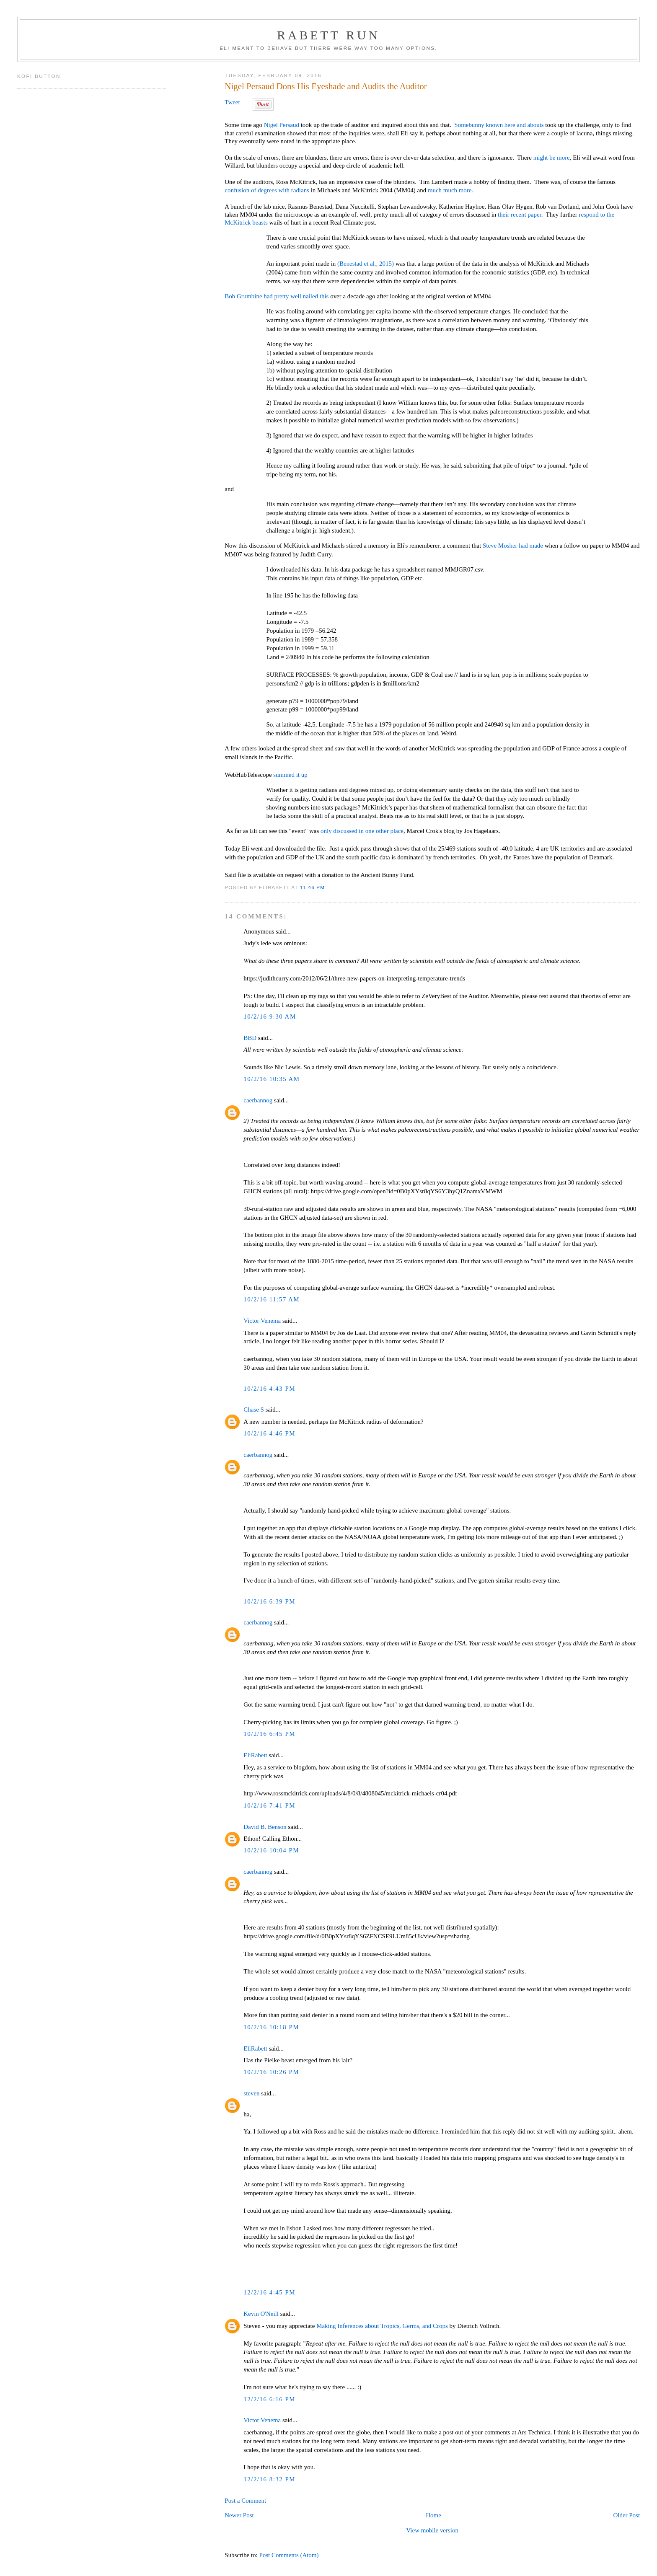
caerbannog (257, 1100)
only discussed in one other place (362, 831)
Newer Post (239, 2515)
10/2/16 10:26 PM (271, 2072)
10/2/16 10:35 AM (271, 1079)
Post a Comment (245, 2500)
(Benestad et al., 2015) (365, 263)
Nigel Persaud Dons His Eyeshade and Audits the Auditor (326, 86)
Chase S (253, 1409)
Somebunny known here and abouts (498, 125)
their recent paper (519, 214)
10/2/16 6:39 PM (269, 1601)
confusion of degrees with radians (267, 190)
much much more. (450, 190)
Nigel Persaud (281, 125)
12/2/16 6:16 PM (269, 2399)
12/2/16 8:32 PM (269, 2479)
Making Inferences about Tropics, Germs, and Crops (382, 2326)
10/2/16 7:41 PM (269, 1805)
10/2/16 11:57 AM (271, 1299)
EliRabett (255, 1755)
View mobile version (432, 2530)
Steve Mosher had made (514, 545)
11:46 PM (312, 887)
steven (251, 2093)
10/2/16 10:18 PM (271, 2027)
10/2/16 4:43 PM (269, 1388)
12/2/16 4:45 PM (269, 2292)
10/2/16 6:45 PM (269, 1733)
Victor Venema (262, 1320)
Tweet (232, 102)
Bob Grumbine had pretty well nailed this (276, 296)
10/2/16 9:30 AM (269, 1016)
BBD (249, 1038)
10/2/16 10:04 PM (271, 1850)
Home (433, 2515)
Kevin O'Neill (261, 2313)
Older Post (626, 2515)
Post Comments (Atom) (288, 2555)
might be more (551, 157)
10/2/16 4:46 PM (269, 1433)
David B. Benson (264, 1826)
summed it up (290, 774)
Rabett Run (328, 35)
